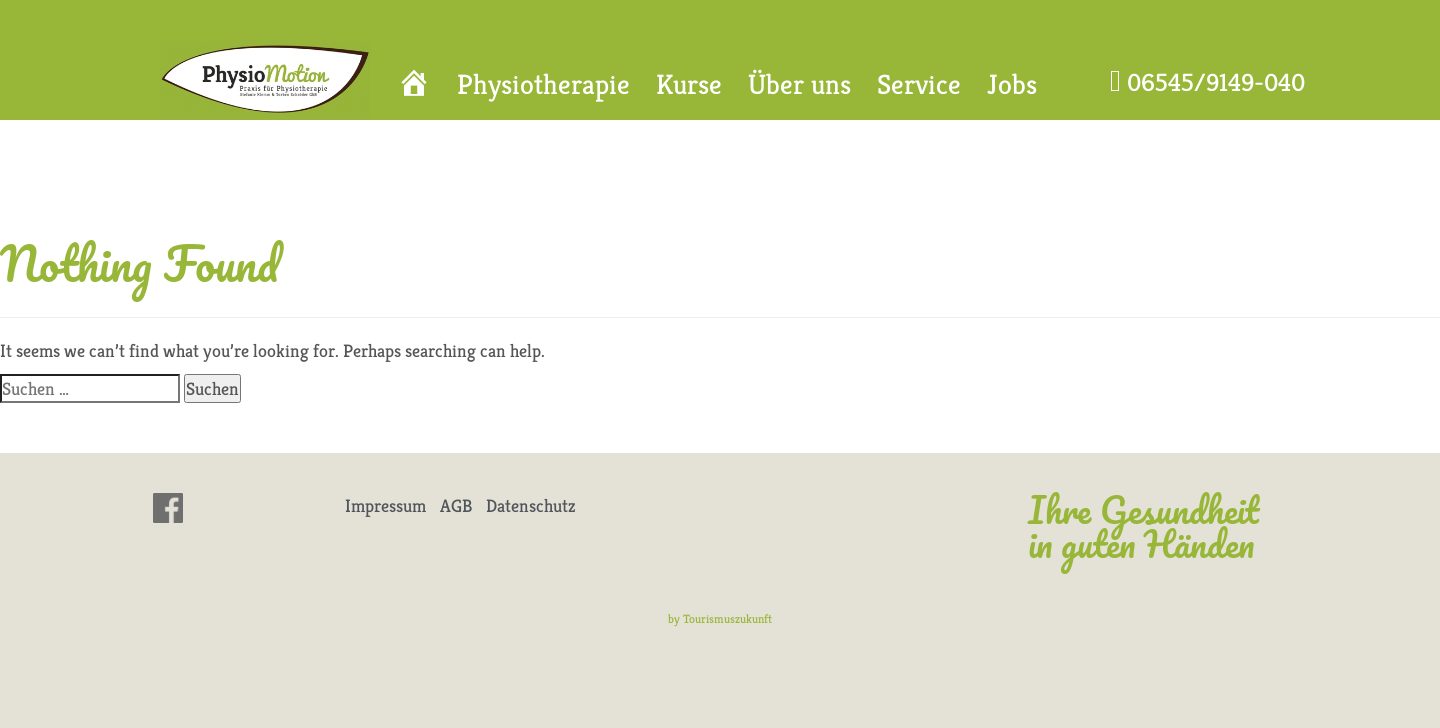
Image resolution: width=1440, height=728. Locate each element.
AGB (456, 505)
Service (919, 84)
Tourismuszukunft (727, 618)
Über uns (799, 84)
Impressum (385, 505)
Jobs (1012, 84)
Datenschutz (531, 505)
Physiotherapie (543, 84)
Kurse (689, 84)
